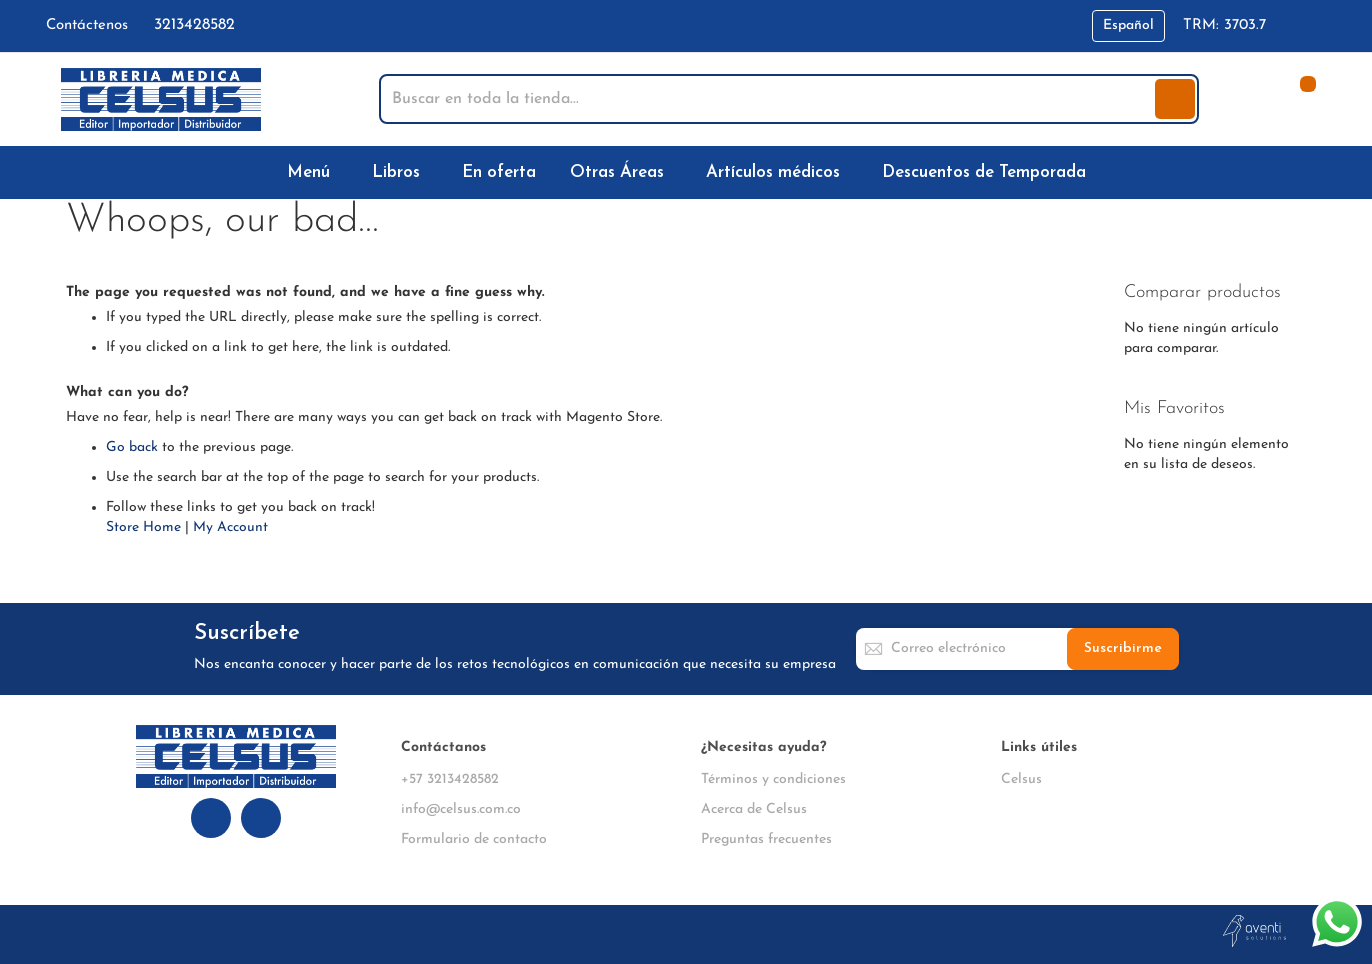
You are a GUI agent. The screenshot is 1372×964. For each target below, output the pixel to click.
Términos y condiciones (773, 779)
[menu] (686, 172)
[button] (1128, 26)
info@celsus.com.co (461, 809)
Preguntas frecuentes (766, 839)
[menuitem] (312, 172)
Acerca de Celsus (754, 809)
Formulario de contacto (474, 839)
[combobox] (769, 99)
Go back (132, 447)
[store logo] (161, 99)
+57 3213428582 (450, 779)
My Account (230, 527)
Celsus (1021, 779)
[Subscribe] (1123, 649)
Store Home (143, 527)
